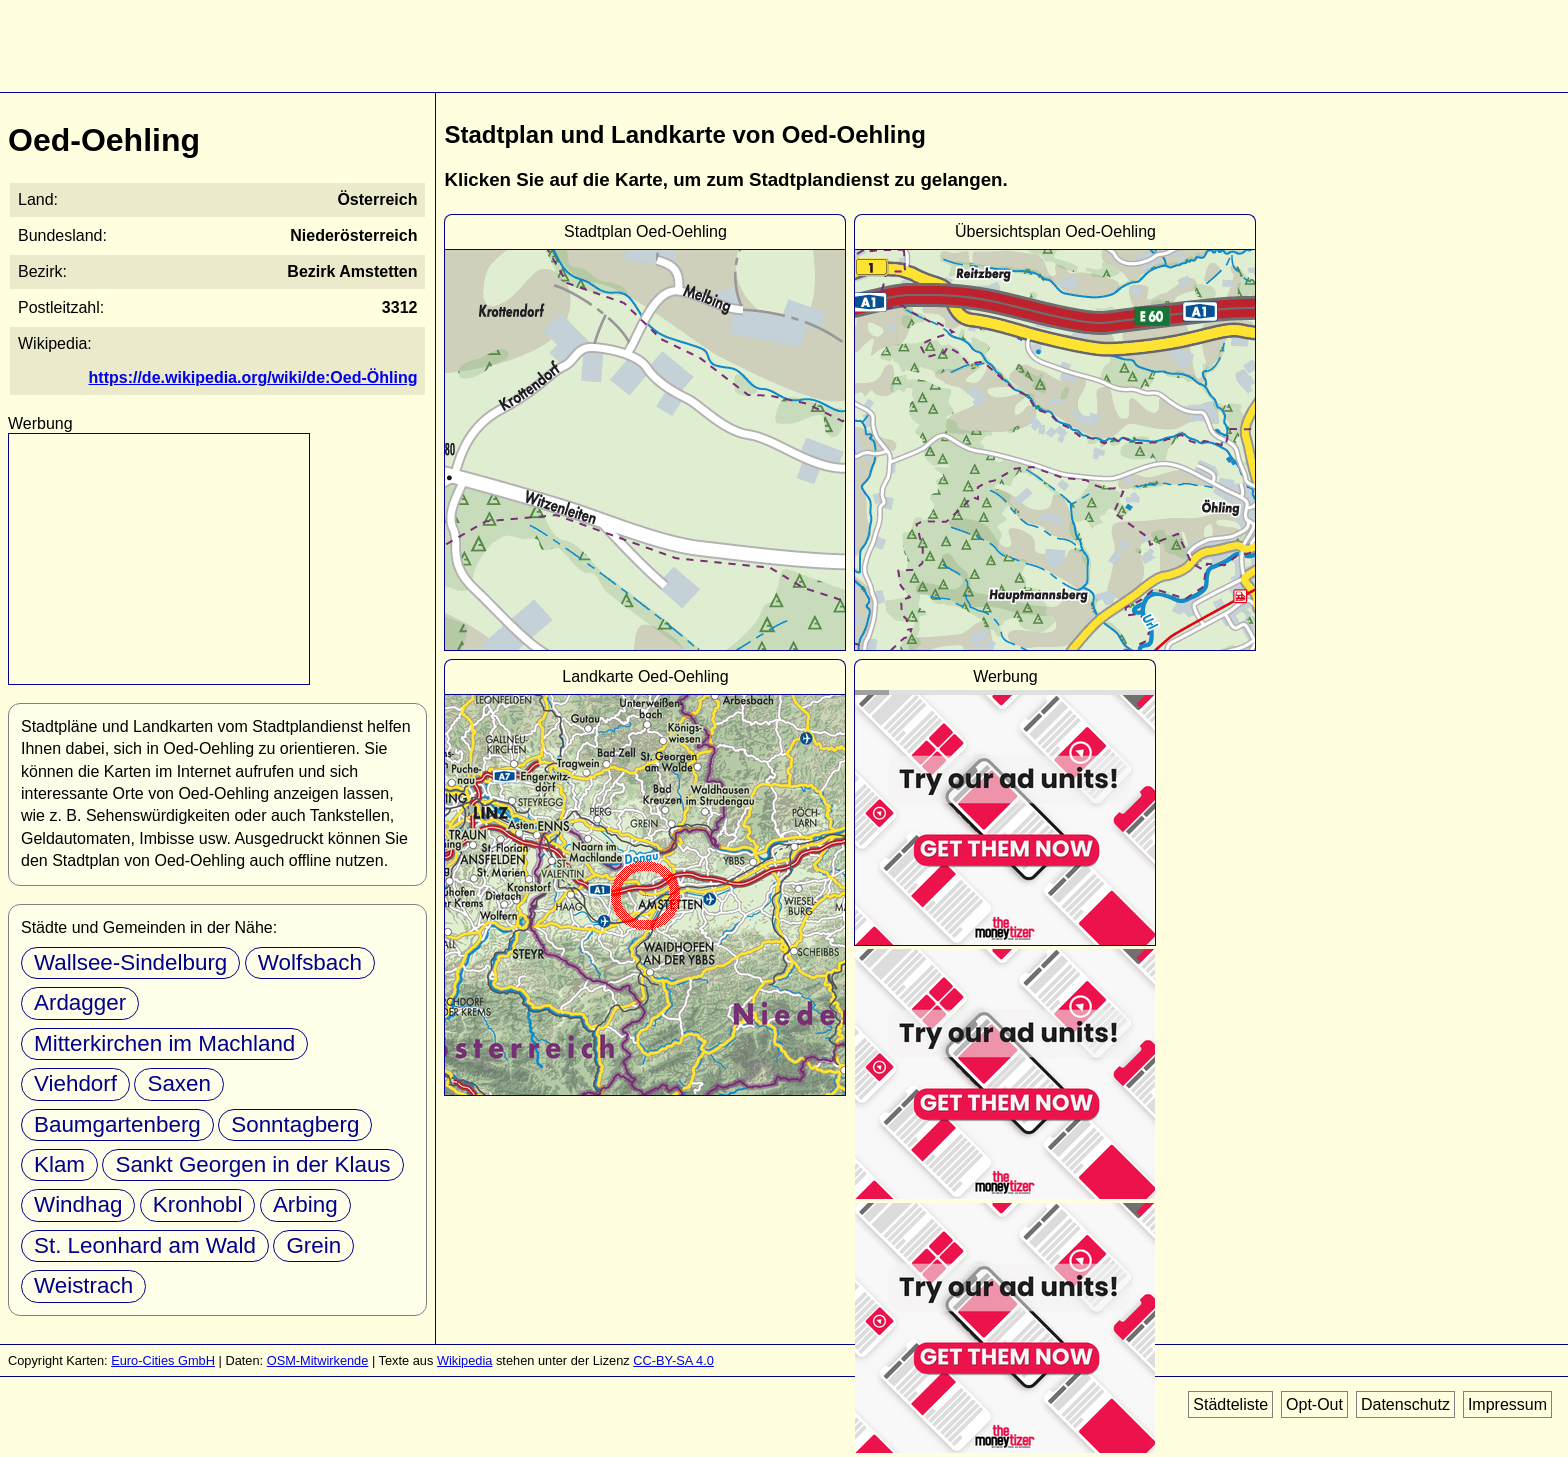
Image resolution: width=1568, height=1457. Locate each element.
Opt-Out (1314, 1404)
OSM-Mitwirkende (318, 1360)
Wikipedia (464, 1360)
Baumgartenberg (117, 1124)
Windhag (78, 1204)
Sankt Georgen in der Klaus (252, 1164)
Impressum (1507, 1404)
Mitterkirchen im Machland (164, 1043)
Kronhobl (198, 1204)
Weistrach (83, 1285)
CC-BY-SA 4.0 (673, 1360)
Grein (313, 1245)
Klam (59, 1164)
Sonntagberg (295, 1124)
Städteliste (1230, 1404)
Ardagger (80, 1002)
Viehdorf (75, 1083)
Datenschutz (1405, 1404)
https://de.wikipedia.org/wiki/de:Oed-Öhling (253, 377)
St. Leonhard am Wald (145, 1245)
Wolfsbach (310, 962)
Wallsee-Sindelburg (130, 962)
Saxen (179, 1083)
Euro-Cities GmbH (163, 1360)
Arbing (305, 1204)
